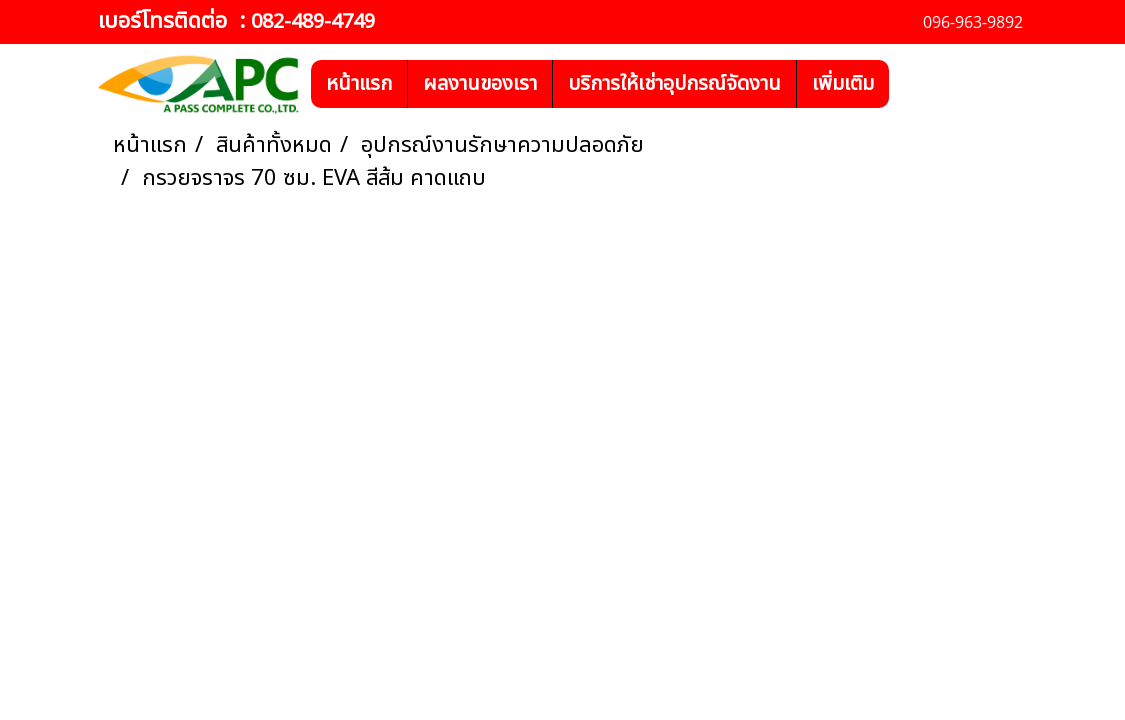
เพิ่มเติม (843, 84)
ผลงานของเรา (480, 84)
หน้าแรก (359, 84)
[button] (907, 84)
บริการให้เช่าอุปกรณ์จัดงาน (674, 84)
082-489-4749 (313, 22)
